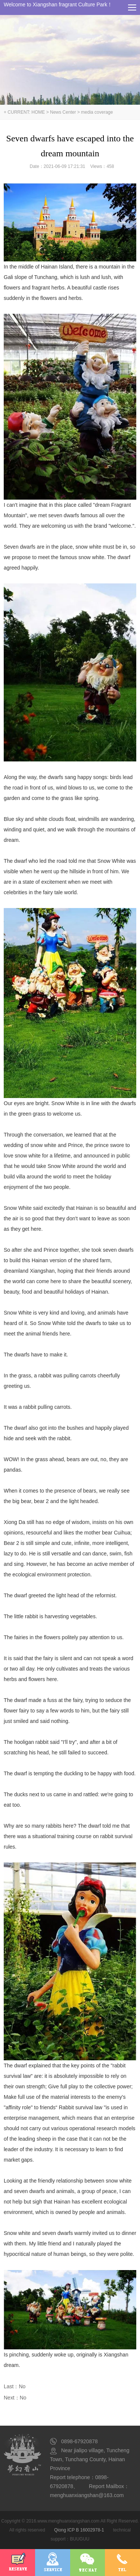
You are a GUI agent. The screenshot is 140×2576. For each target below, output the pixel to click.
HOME (38, 112)
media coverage (97, 112)
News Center (63, 112)
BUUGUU (80, 2539)
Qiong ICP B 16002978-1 (79, 2530)
